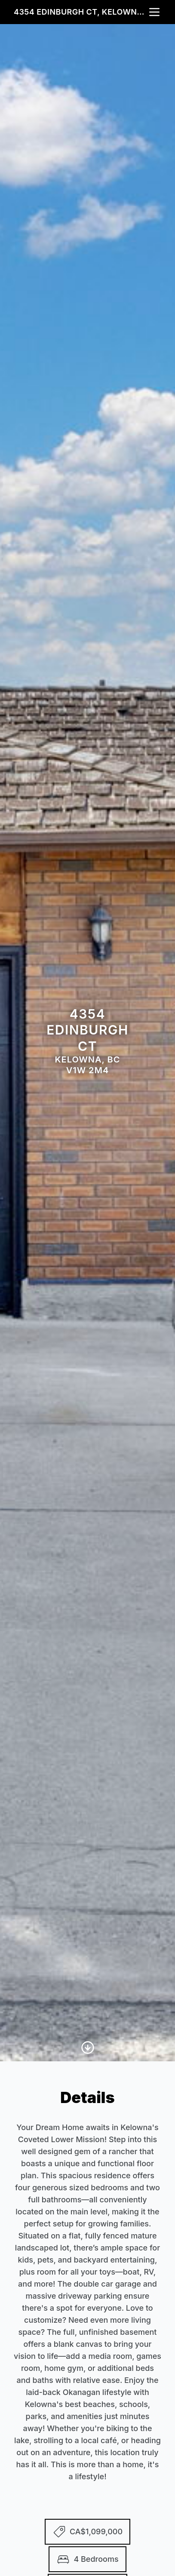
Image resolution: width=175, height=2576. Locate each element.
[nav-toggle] (154, 12)
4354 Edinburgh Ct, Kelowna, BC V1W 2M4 (80, 11)
